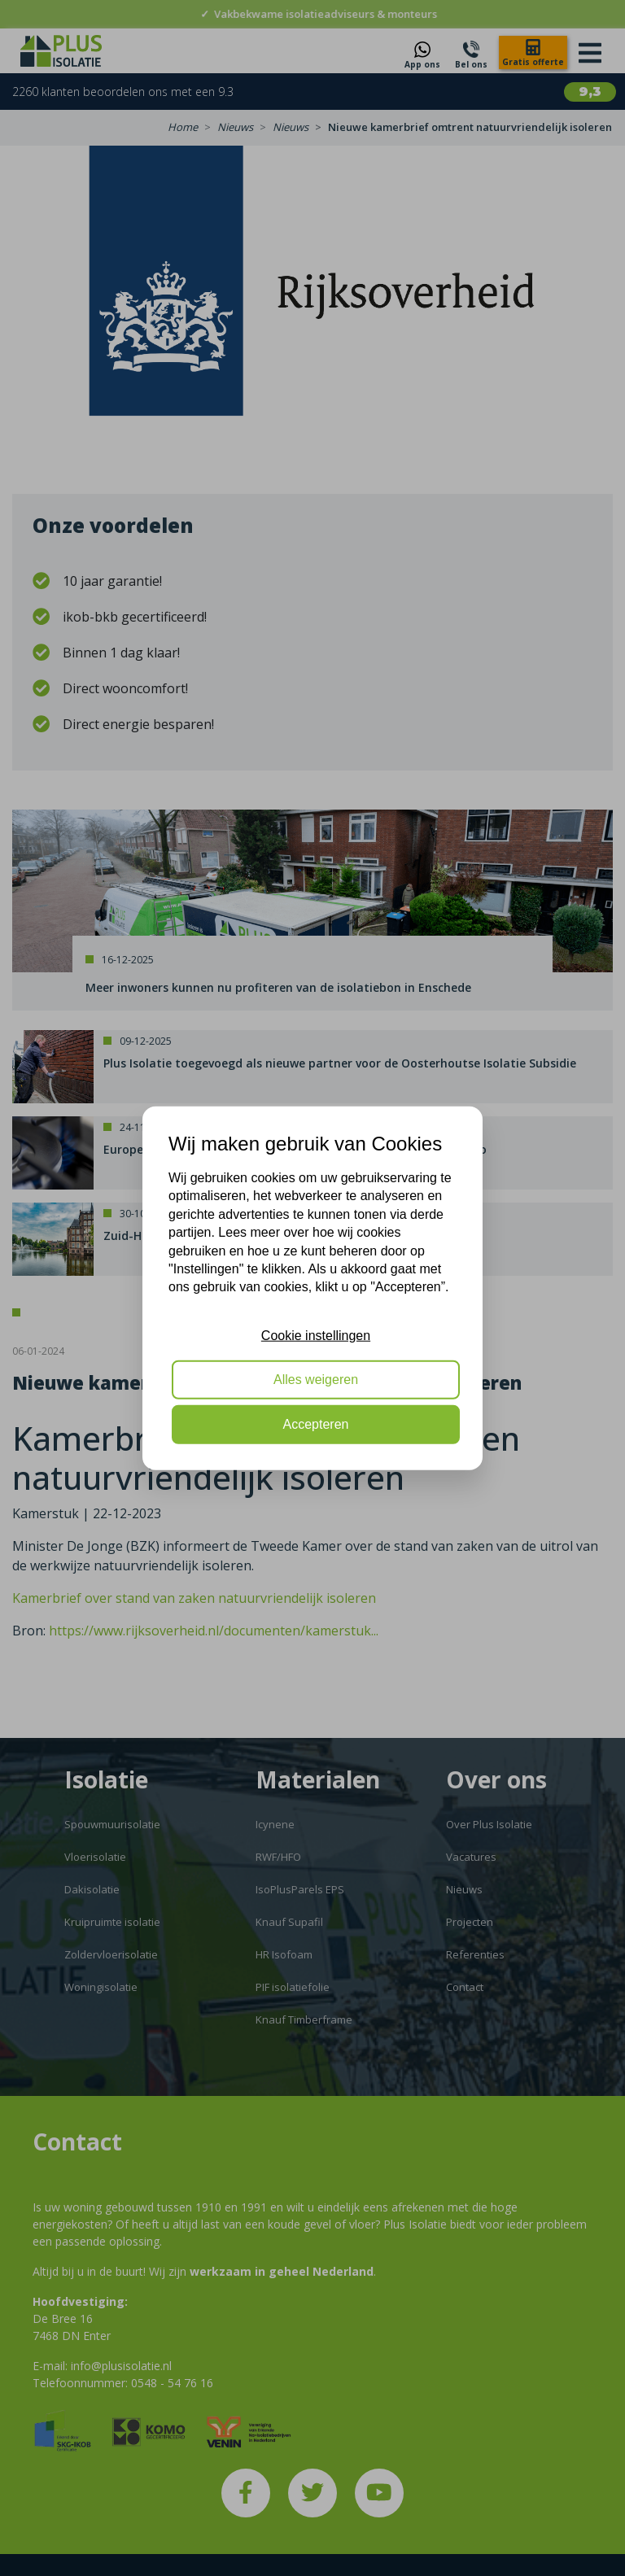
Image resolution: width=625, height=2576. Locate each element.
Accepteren (316, 1423)
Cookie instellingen (315, 1335)
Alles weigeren (315, 1379)
